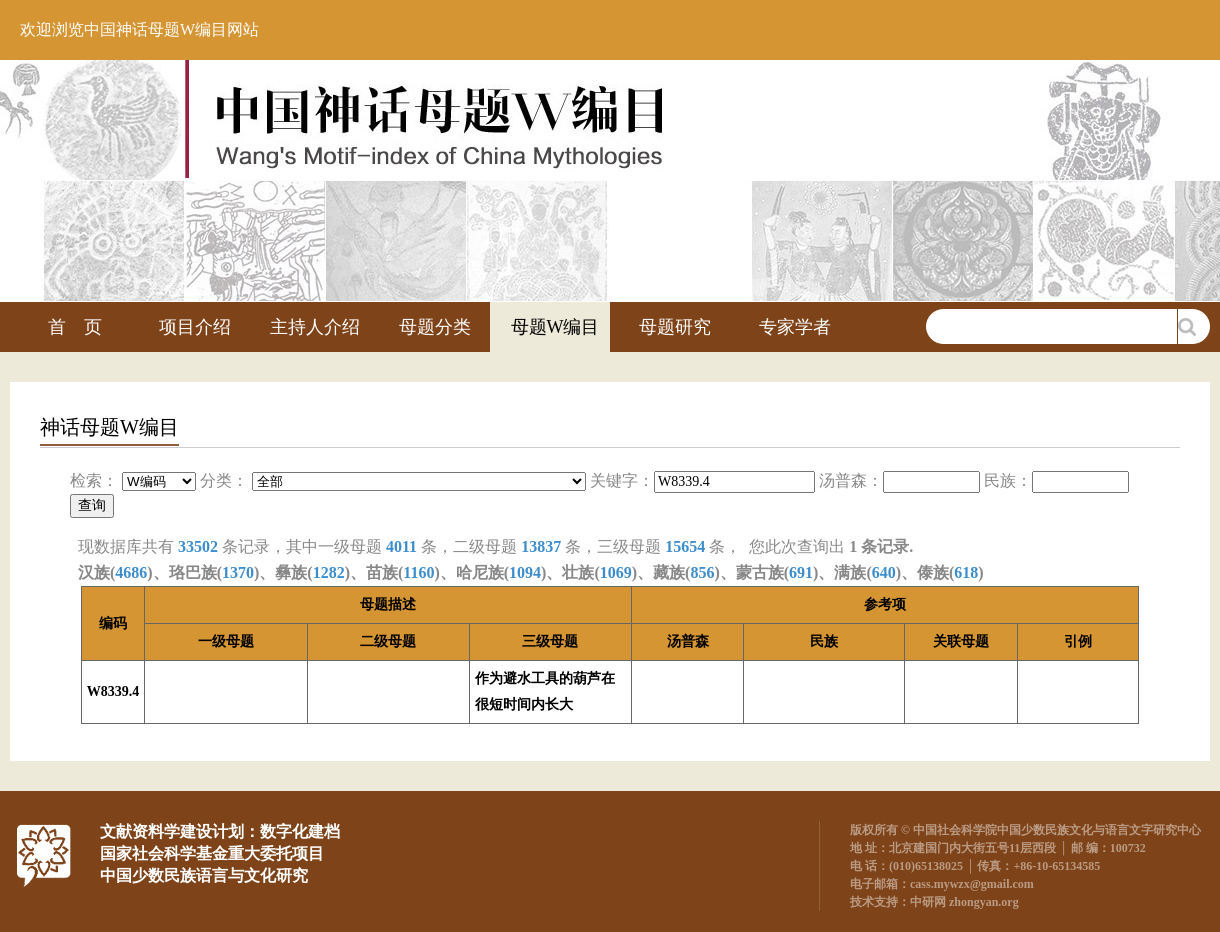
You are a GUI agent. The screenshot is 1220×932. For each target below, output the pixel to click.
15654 (685, 546)
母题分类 (435, 327)
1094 (525, 572)
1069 (616, 572)
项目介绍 (195, 327)
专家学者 (795, 327)
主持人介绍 (315, 327)
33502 (198, 546)
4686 (131, 572)
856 (702, 572)
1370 (238, 572)
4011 (401, 546)
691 (801, 572)
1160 (418, 572)
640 (884, 572)
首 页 (75, 327)
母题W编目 (555, 327)
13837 (541, 546)
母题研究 (675, 327)
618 (966, 572)
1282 (329, 572)
